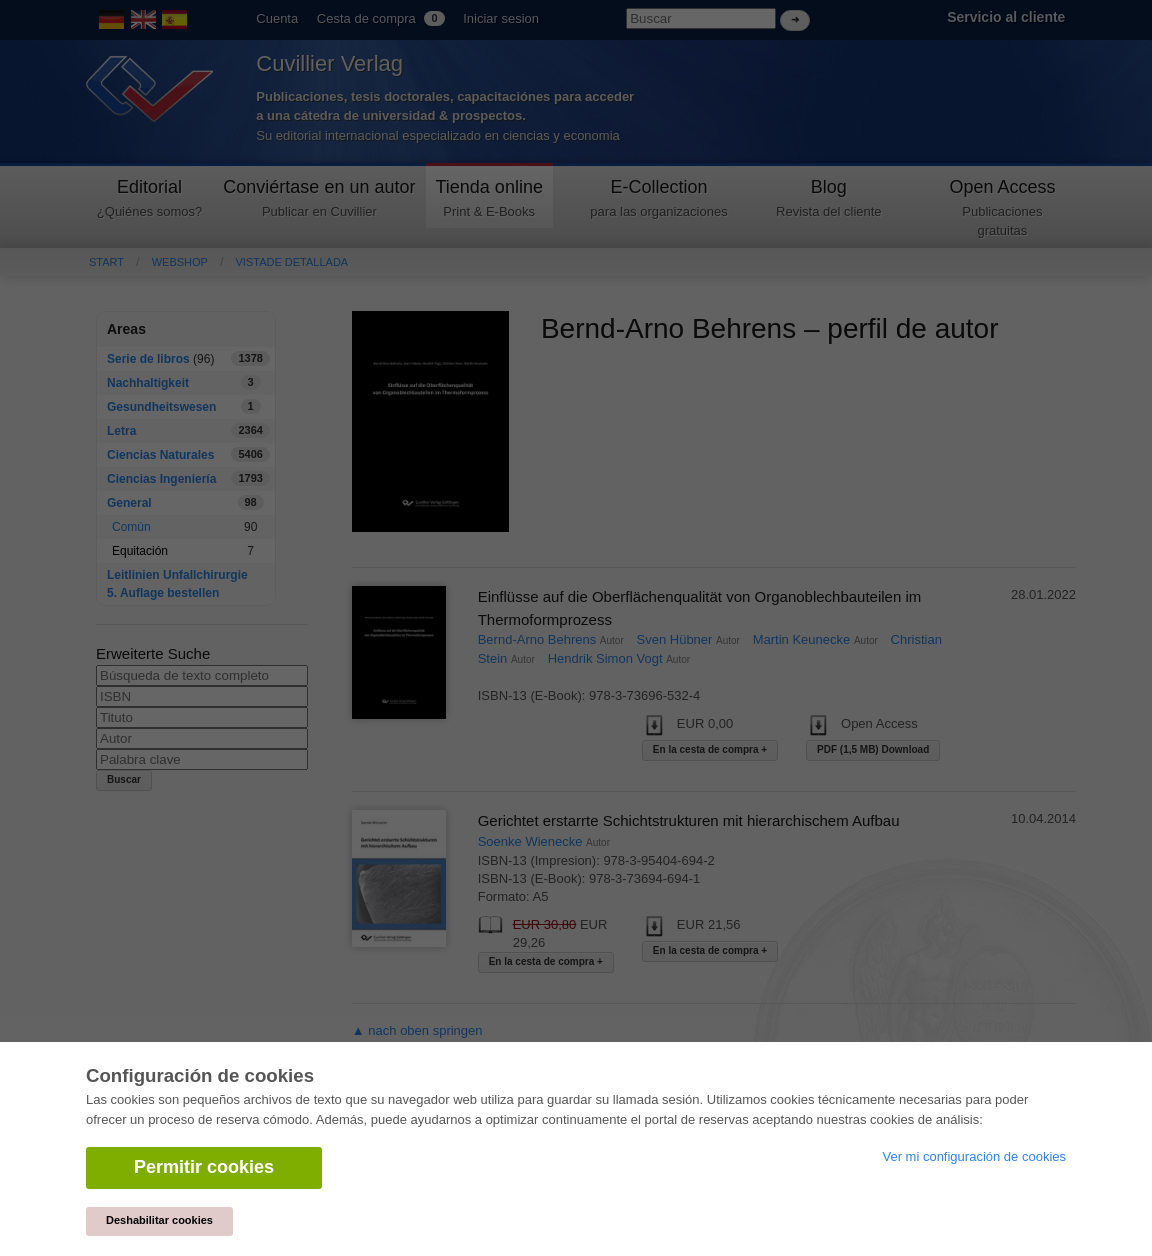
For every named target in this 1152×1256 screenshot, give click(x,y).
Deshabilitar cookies (159, 1220)
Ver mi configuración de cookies (974, 1156)
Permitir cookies (204, 1167)
